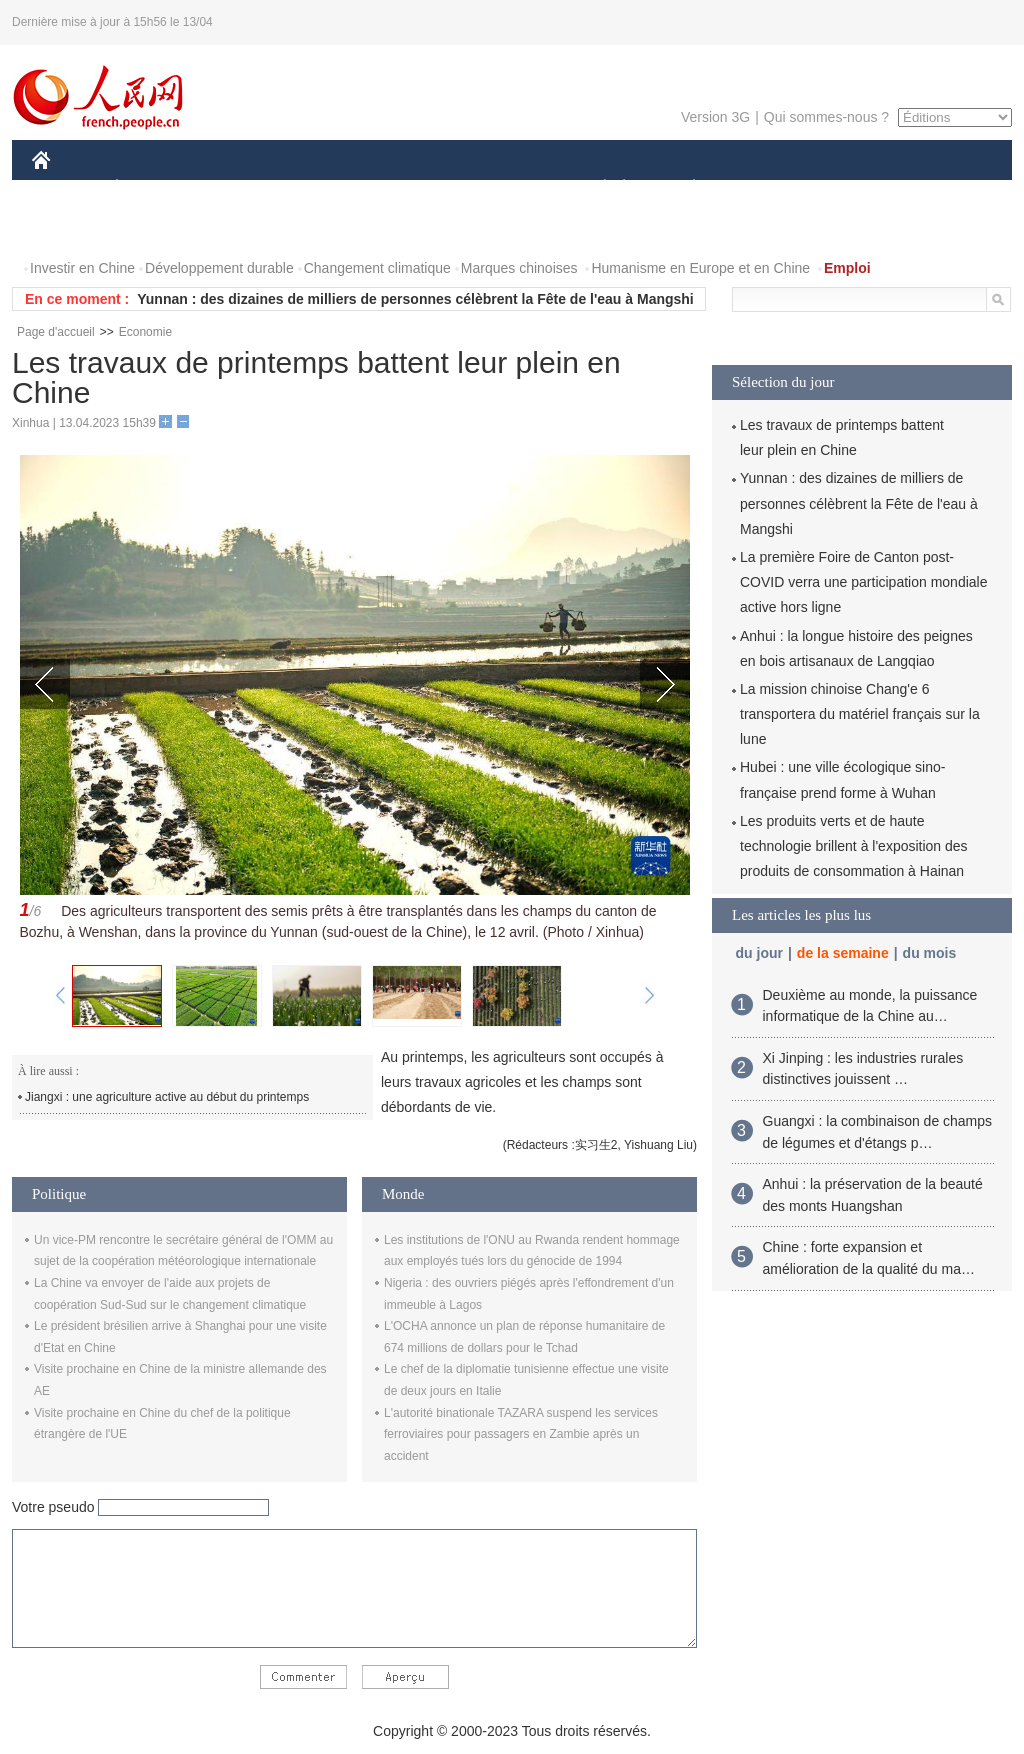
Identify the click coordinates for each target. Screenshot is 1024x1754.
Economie (145, 332)
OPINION (943, 188)
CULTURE (506, 188)
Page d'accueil (56, 332)
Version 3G (715, 117)
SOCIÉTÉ (595, 188)
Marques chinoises (519, 268)
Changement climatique (377, 268)
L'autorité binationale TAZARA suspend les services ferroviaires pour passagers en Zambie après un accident (521, 1434)
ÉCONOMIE (153, 188)
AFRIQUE (328, 188)
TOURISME (849, 188)
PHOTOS (73, 228)
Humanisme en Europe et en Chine (700, 268)
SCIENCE (416, 188)
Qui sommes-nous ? (826, 117)
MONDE (244, 188)
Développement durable (219, 268)
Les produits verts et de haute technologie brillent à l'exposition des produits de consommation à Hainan (854, 846)
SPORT (763, 188)
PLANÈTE (683, 188)
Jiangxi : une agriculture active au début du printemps (167, 1097)
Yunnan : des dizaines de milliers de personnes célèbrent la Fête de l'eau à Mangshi (415, 299)
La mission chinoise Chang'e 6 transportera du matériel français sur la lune (860, 714)
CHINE (66, 188)
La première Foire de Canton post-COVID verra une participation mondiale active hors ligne (863, 582)
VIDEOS (153, 228)
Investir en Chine (82, 268)
